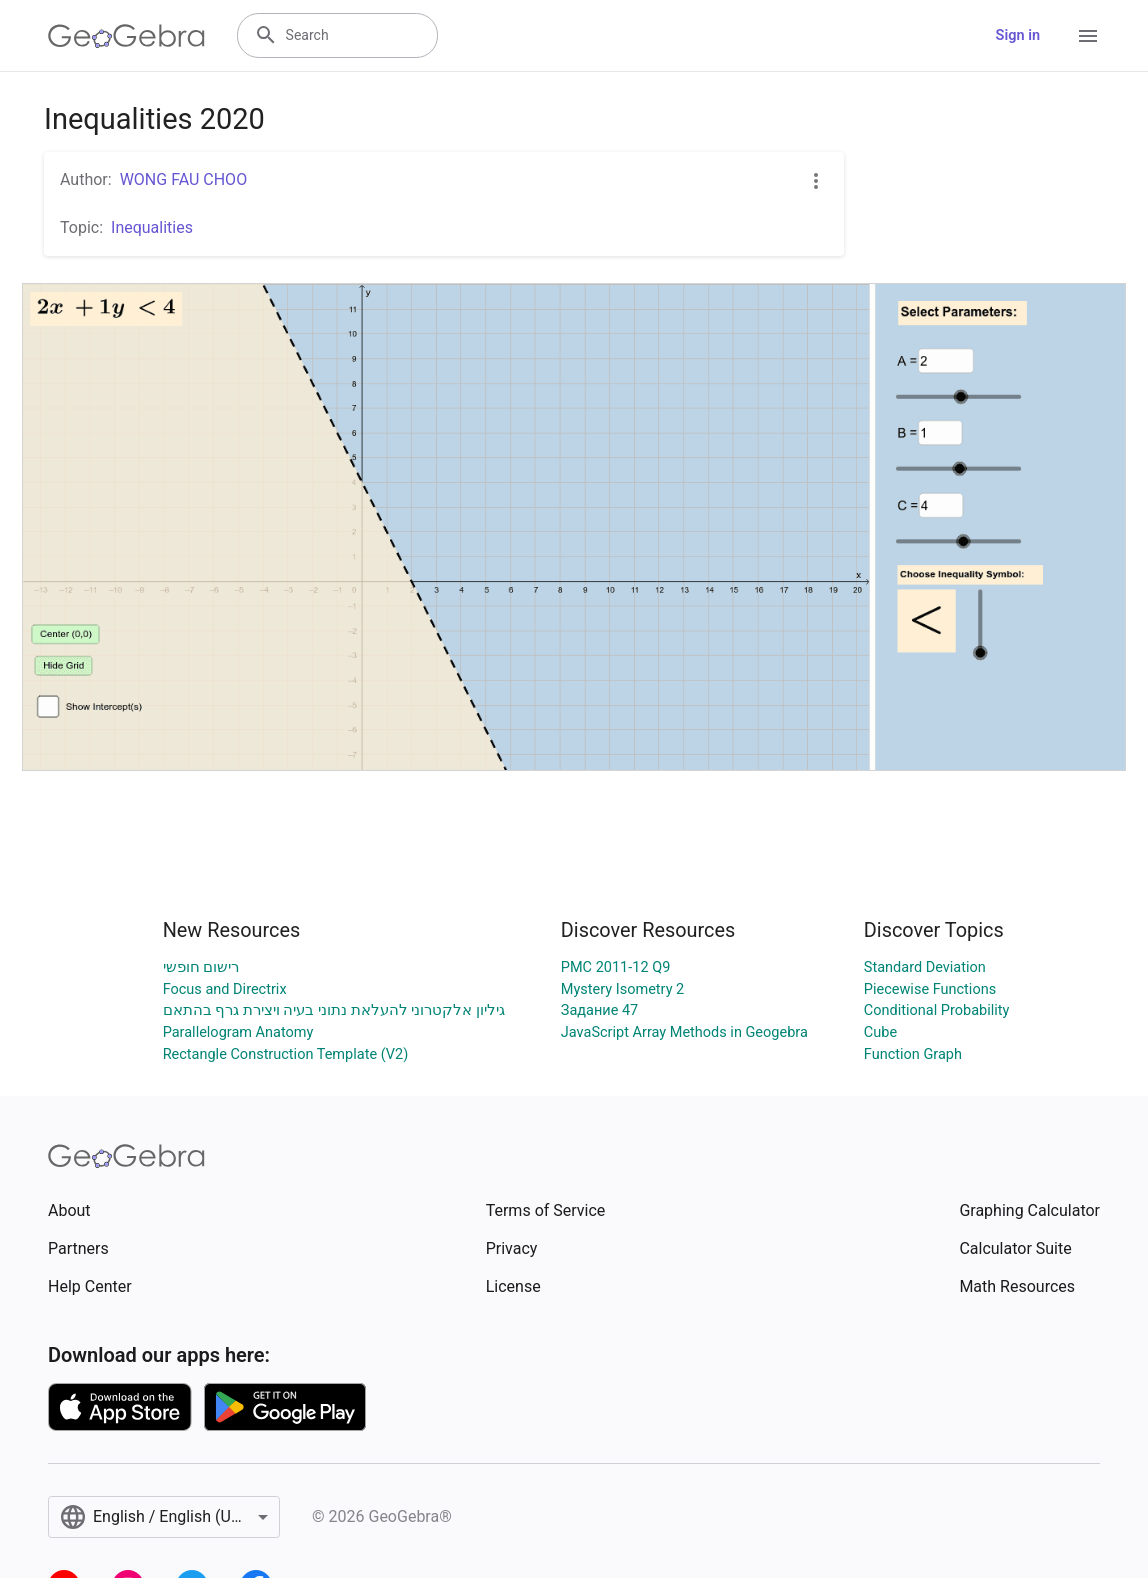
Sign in (1018, 35)
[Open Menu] (1088, 36)
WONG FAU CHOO (184, 179)
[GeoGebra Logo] (126, 36)
